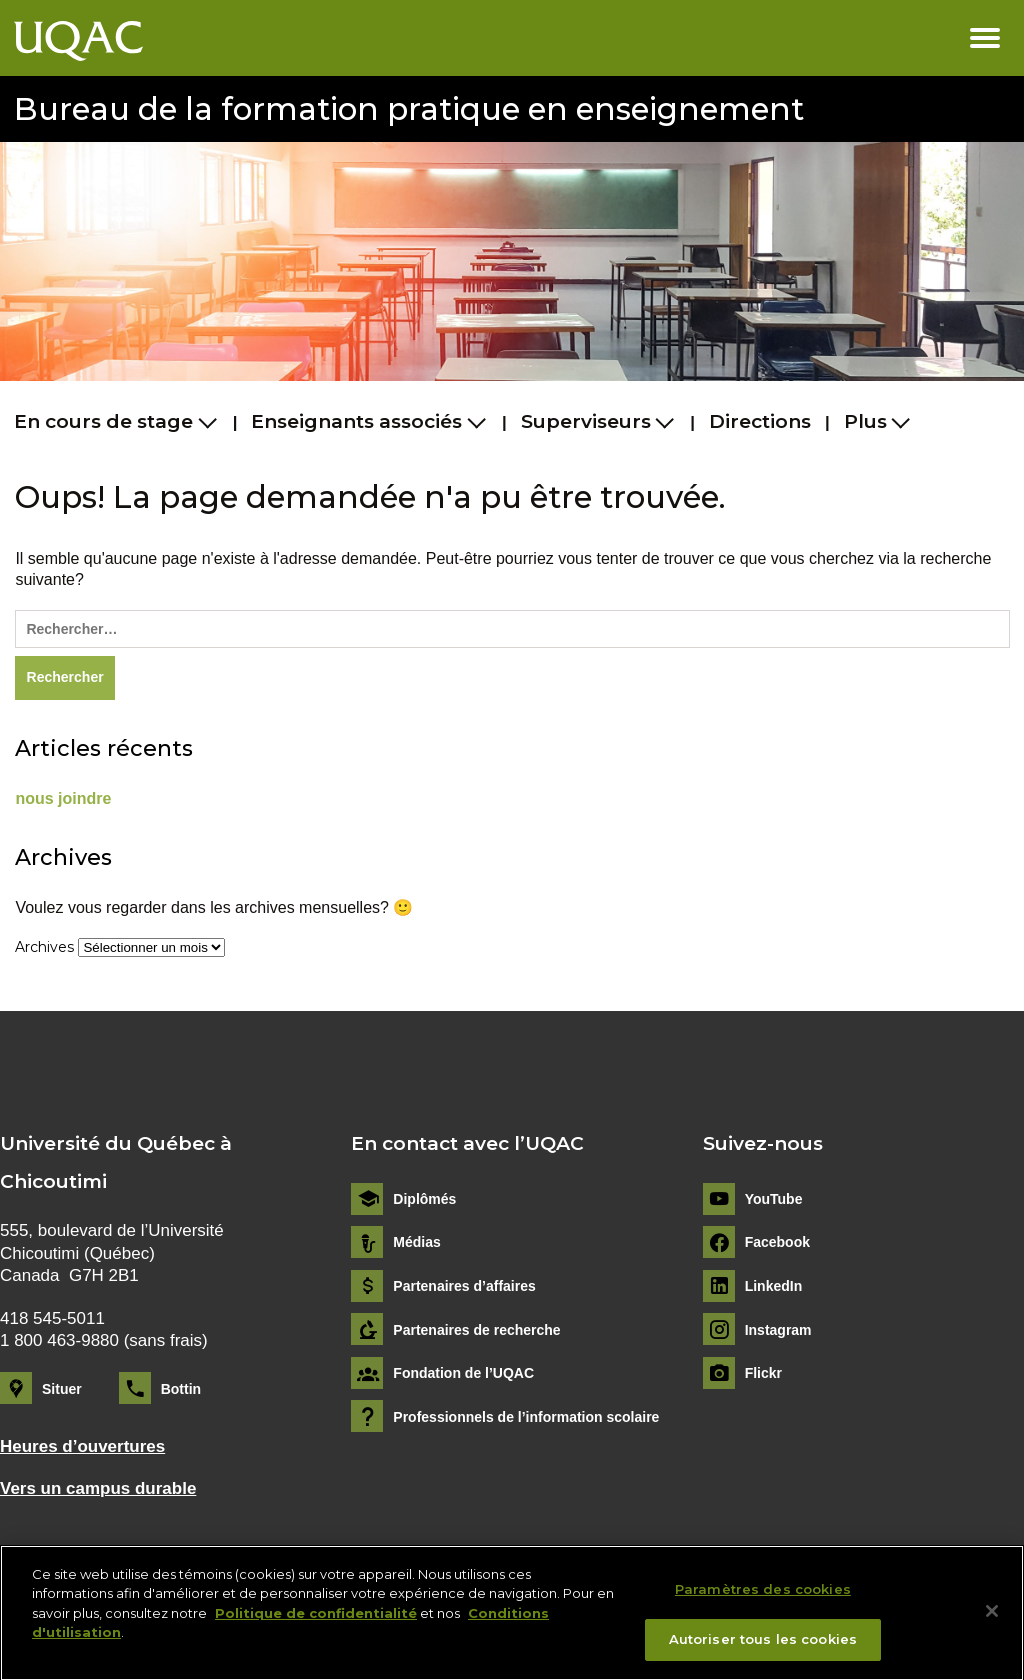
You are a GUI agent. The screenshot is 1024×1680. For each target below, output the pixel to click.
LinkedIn (774, 1286)
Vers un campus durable (98, 1488)
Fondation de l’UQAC (463, 1373)
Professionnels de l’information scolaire (526, 1417)
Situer (62, 1389)
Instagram (778, 1330)
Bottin (181, 1389)
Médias (416, 1242)
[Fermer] (992, 1620)
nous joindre (63, 798)
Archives (44, 947)
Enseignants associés (356, 421)
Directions (760, 421)
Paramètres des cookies (763, 1598)
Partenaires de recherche (476, 1330)
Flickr (763, 1373)
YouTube (774, 1199)
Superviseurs (586, 421)
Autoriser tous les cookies (763, 1649)
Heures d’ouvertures (82, 1446)
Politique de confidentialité (316, 1622)
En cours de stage (103, 421)
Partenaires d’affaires (464, 1286)
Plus (865, 421)
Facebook (777, 1242)
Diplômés (424, 1199)
